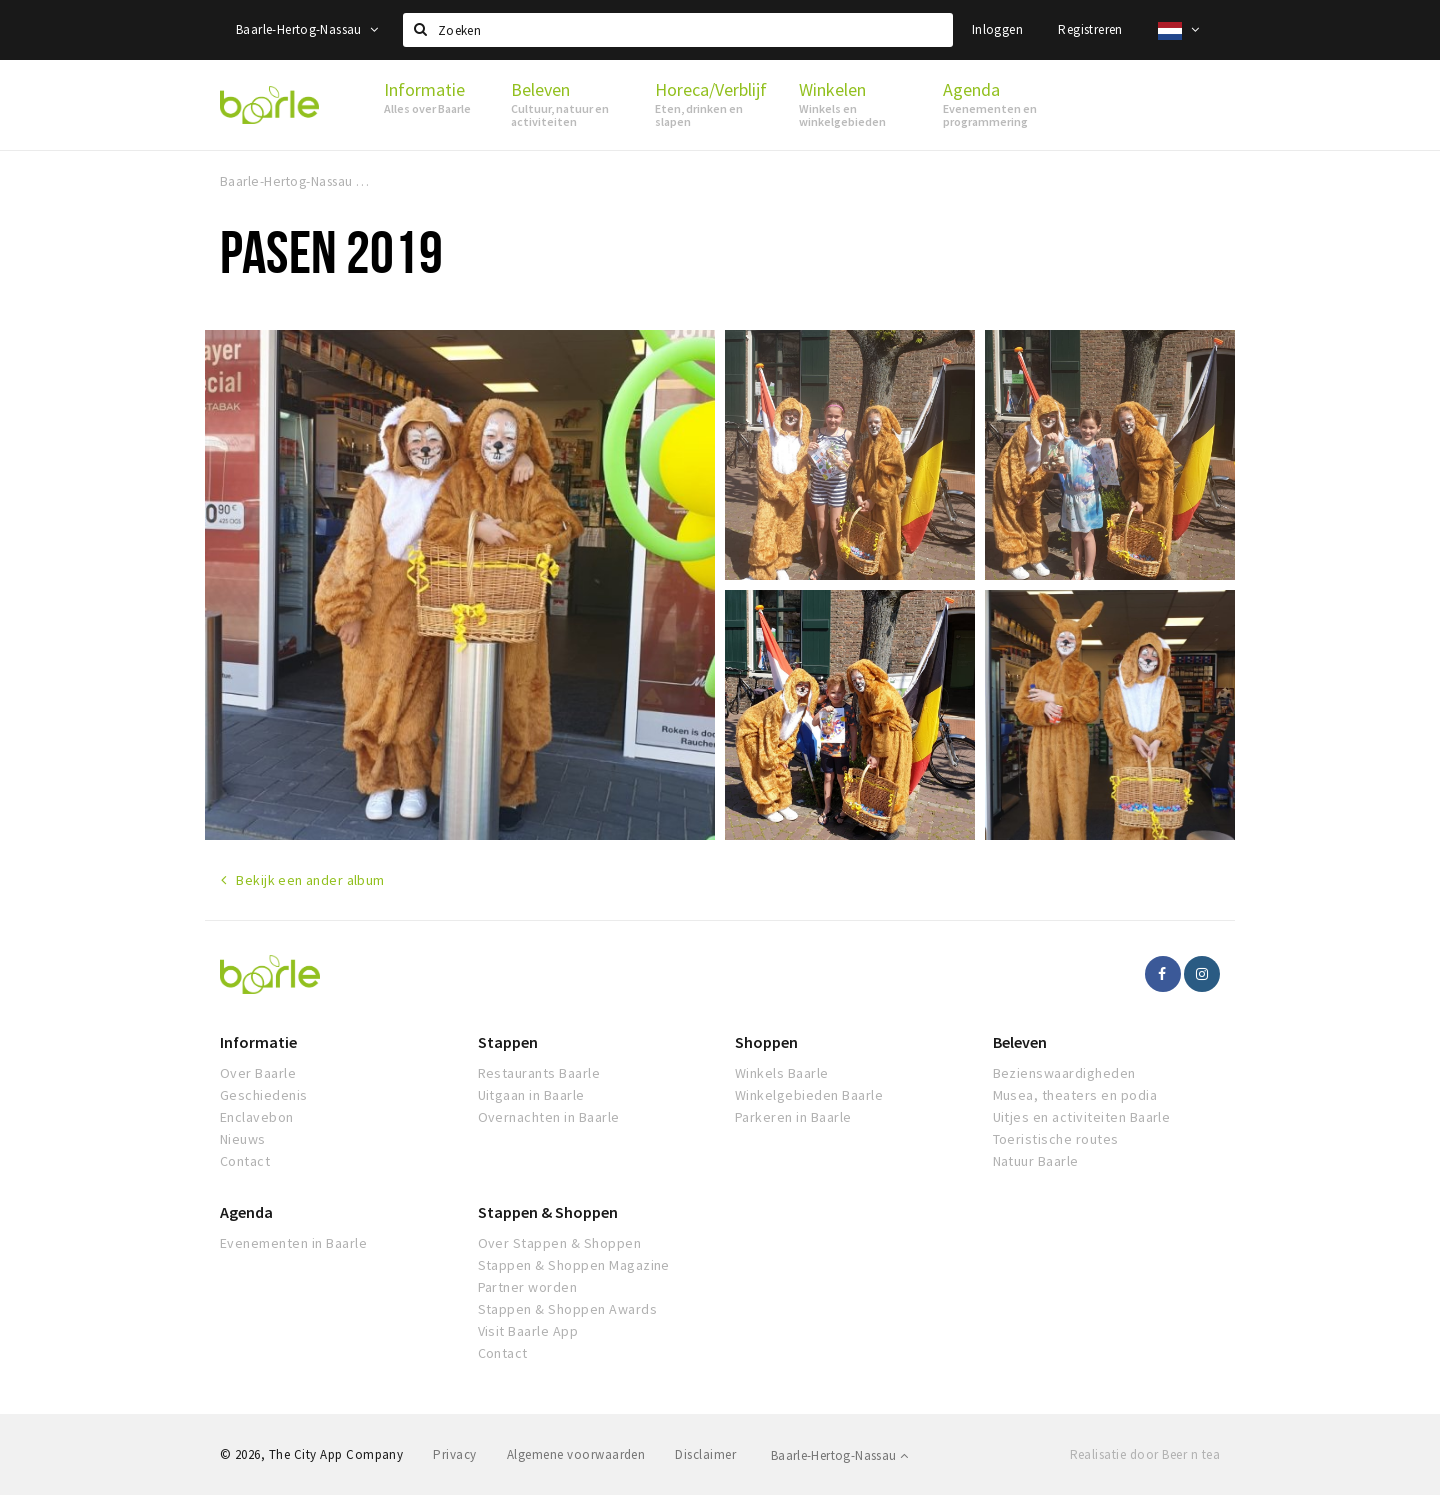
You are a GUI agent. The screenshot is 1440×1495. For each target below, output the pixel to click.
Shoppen (766, 1042)
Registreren (1090, 29)
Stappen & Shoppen (548, 1212)
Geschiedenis (264, 1095)
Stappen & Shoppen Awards (568, 1309)
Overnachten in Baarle (549, 1117)
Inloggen (997, 29)
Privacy (454, 1454)
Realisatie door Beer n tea (1145, 1454)
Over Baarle (258, 1073)
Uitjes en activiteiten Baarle (1082, 1117)
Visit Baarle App (528, 1331)
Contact (245, 1161)
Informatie (258, 1042)
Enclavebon (257, 1117)
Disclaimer (705, 1454)
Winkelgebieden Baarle (809, 1095)
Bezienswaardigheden (1064, 1073)
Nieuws (243, 1139)
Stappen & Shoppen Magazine (574, 1265)
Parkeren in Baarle (793, 1117)
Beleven (1020, 1042)
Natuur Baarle (1036, 1161)
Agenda (246, 1212)
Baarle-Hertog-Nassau (307, 29)
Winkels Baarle (782, 1073)
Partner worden (528, 1287)
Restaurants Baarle (539, 1073)
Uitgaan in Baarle (531, 1095)
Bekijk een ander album (310, 880)
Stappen (508, 1042)
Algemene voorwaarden (576, 1454)
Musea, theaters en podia (1075, 1095)
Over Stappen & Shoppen (560, 1243)
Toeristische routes (1056, 1139)
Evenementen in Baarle (293, 1243)
